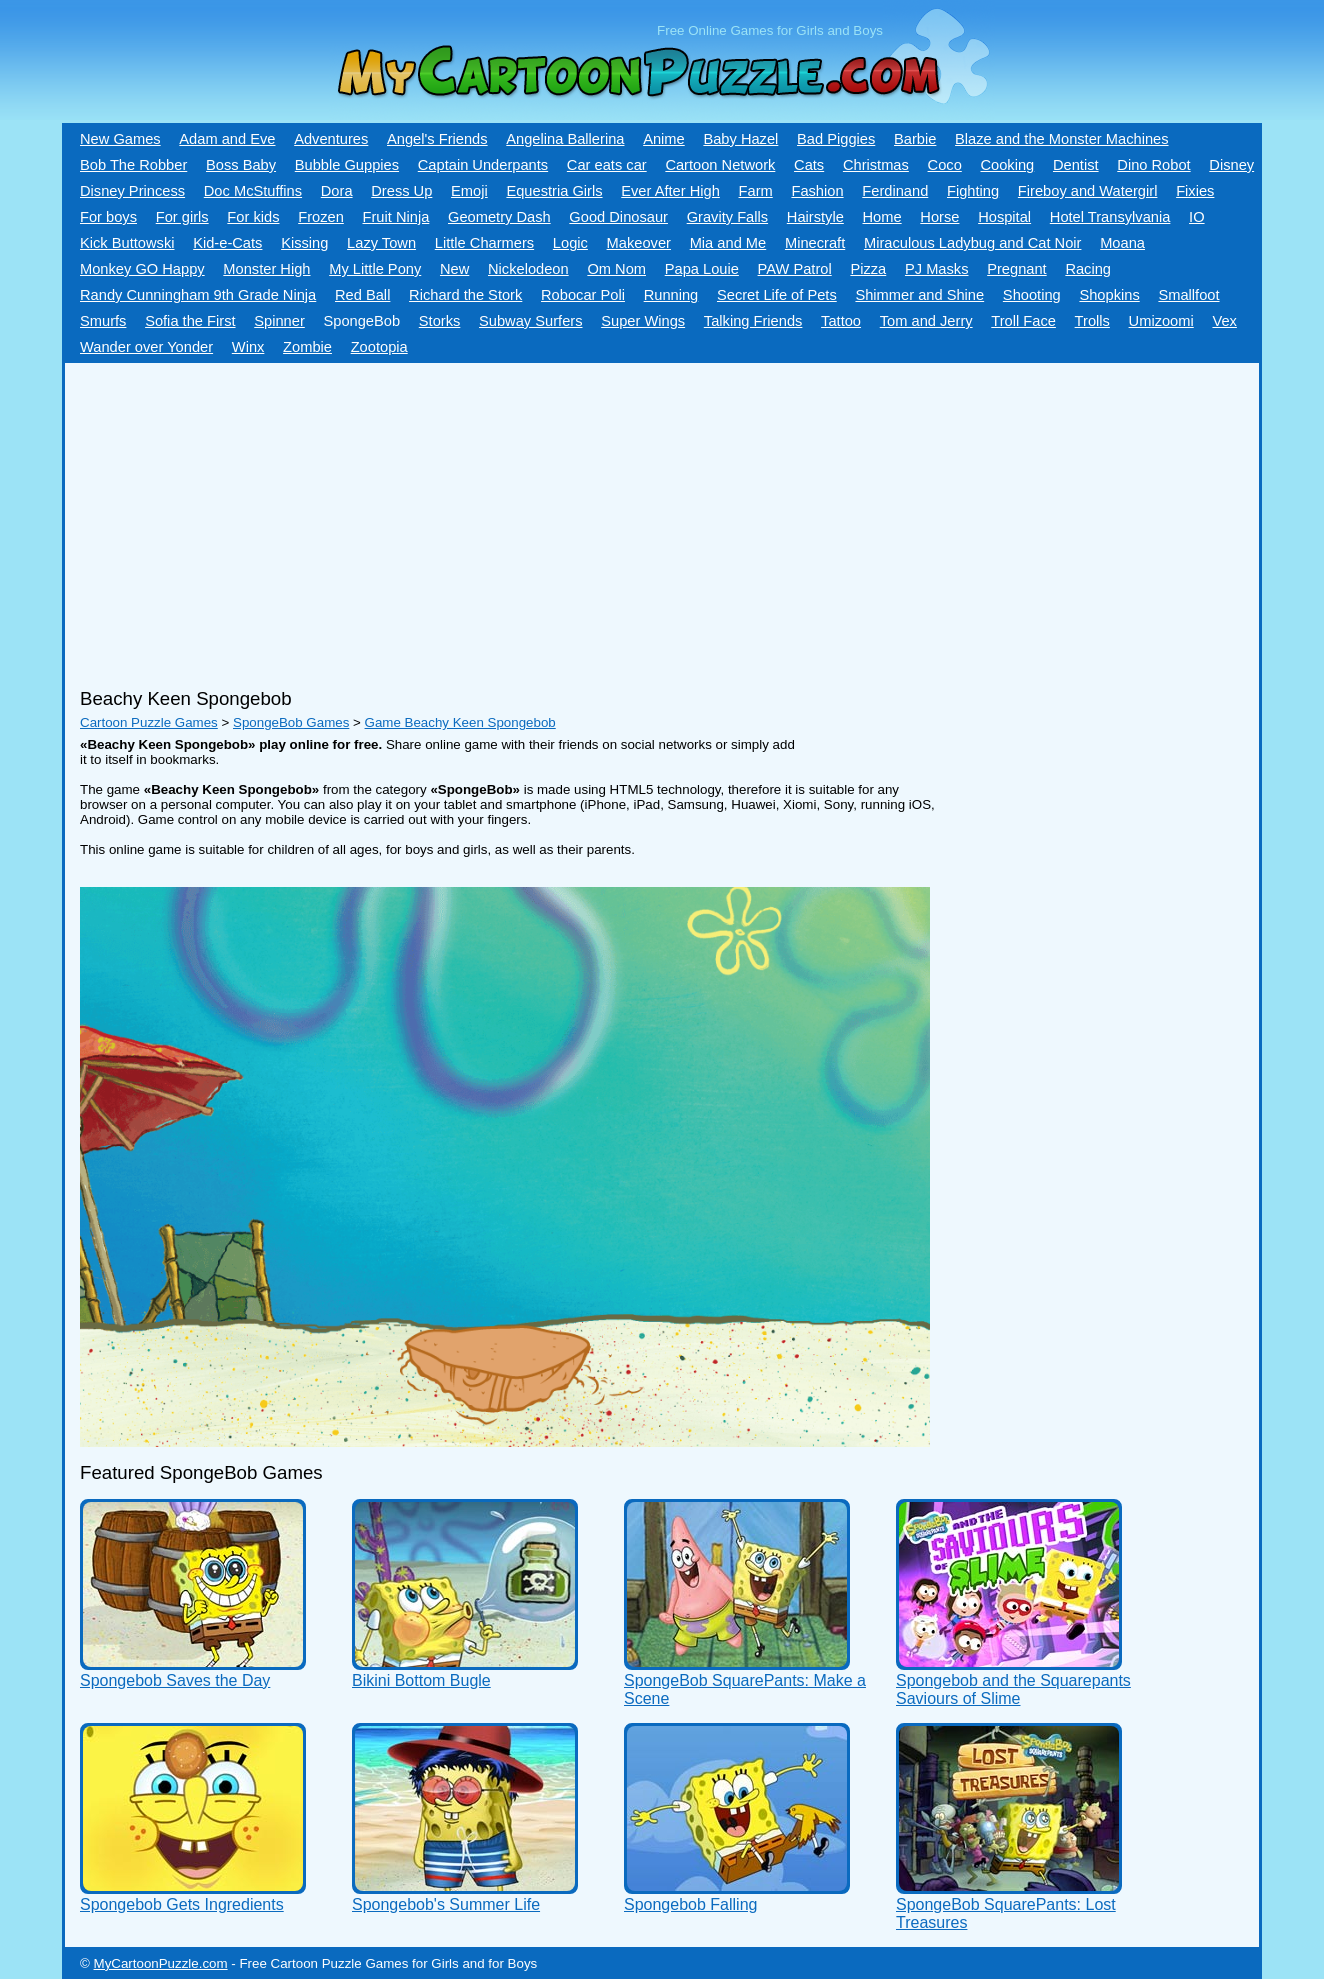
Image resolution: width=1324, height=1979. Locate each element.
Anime (664, 139)
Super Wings (643, 321)
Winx (248, 347)
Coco (945, 165)
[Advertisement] (605, 518)
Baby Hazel (740, 139)
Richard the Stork (465, 295)
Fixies (1195, 191)
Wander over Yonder (146, 347)
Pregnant (1016, 269)
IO (1196, 217)
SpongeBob (361, 321)
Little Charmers (484, 243)
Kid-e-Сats (227, 243)
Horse (939, 217)
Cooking (1007, 165)
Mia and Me (728, 243)
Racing (1088, 269)
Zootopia (379, 347)
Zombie (307, 347)
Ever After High (670, 191)
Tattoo (841, 321)
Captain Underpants (483, 165)
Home (882, 217)
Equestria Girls (554, 191)
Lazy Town (381, 243)
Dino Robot (1153, 165)
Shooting (1032, 295)
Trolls (1092, 321)
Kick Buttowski (127, 243)
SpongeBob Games (291, 722)
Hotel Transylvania (1110, 217)
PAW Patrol (795, 269)
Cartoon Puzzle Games (149, 722)
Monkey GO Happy (142, 269)
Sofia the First (190, 321)
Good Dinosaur (618, 217)
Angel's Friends (437, 139)
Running (671, 295)
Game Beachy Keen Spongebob (460, 722)
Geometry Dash (499, 217)
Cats (809, 165)
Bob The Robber (133, 165)
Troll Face (1023, 321)
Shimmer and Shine (919, 295)
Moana (1122, 243)
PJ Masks (937, 269)
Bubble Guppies (347, 165)
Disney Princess (132, 191)
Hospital (1004, 217)
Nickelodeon (528, 269)
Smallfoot (1188, 295)
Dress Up (401, 191)
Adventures (331, 139)
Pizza (868, 269)
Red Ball (362, 295)
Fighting (973, 191)
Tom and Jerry (926, 321)
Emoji (469, 191)
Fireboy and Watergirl (1088, 191)
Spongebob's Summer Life (446, 1904)
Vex (1224, 321)
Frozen (321, 217)
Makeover (639, 243)
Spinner (279, 321)
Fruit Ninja (396, 217)
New (454, 269)
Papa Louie (702, 269)
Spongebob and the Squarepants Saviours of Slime (1013, 1689)
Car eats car (607, 165)
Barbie (915, 139)
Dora (337, 191)
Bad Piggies (836, 139)
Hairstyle (815, 217)
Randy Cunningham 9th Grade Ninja (198, 295)
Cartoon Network (720, 165)
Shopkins (1109, 295)
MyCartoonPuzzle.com (161, 1963)
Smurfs (103, 321)
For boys (108, 217)
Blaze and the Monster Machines (1061, 139)
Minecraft (815, 243)
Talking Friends (753, 321)
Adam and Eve (227, 139)
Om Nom (616, 269)
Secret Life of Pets (777, 295)
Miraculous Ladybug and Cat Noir (973, 243)
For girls (182, 217)
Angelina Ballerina (565, 139)
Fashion (817, 191)
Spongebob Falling (690, 1904)
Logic (570, 243)
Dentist (1076, 165)
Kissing (304, 243)
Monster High (266, 269)
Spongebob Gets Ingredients (182, 1904)
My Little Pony (375, 269)
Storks (440, 321)
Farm (756, 191)
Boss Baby (241, 165)
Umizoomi (1161, 321)
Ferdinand (895, 191)
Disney (1231, 165)
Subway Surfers (530, 321)
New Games (120, 139)
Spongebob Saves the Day (175, 1680)
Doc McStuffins (253, 191)
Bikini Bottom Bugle (421, 1680)
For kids (253, 217)
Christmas (876, 165)
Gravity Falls (727, 217)
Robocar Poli (583, 295)
